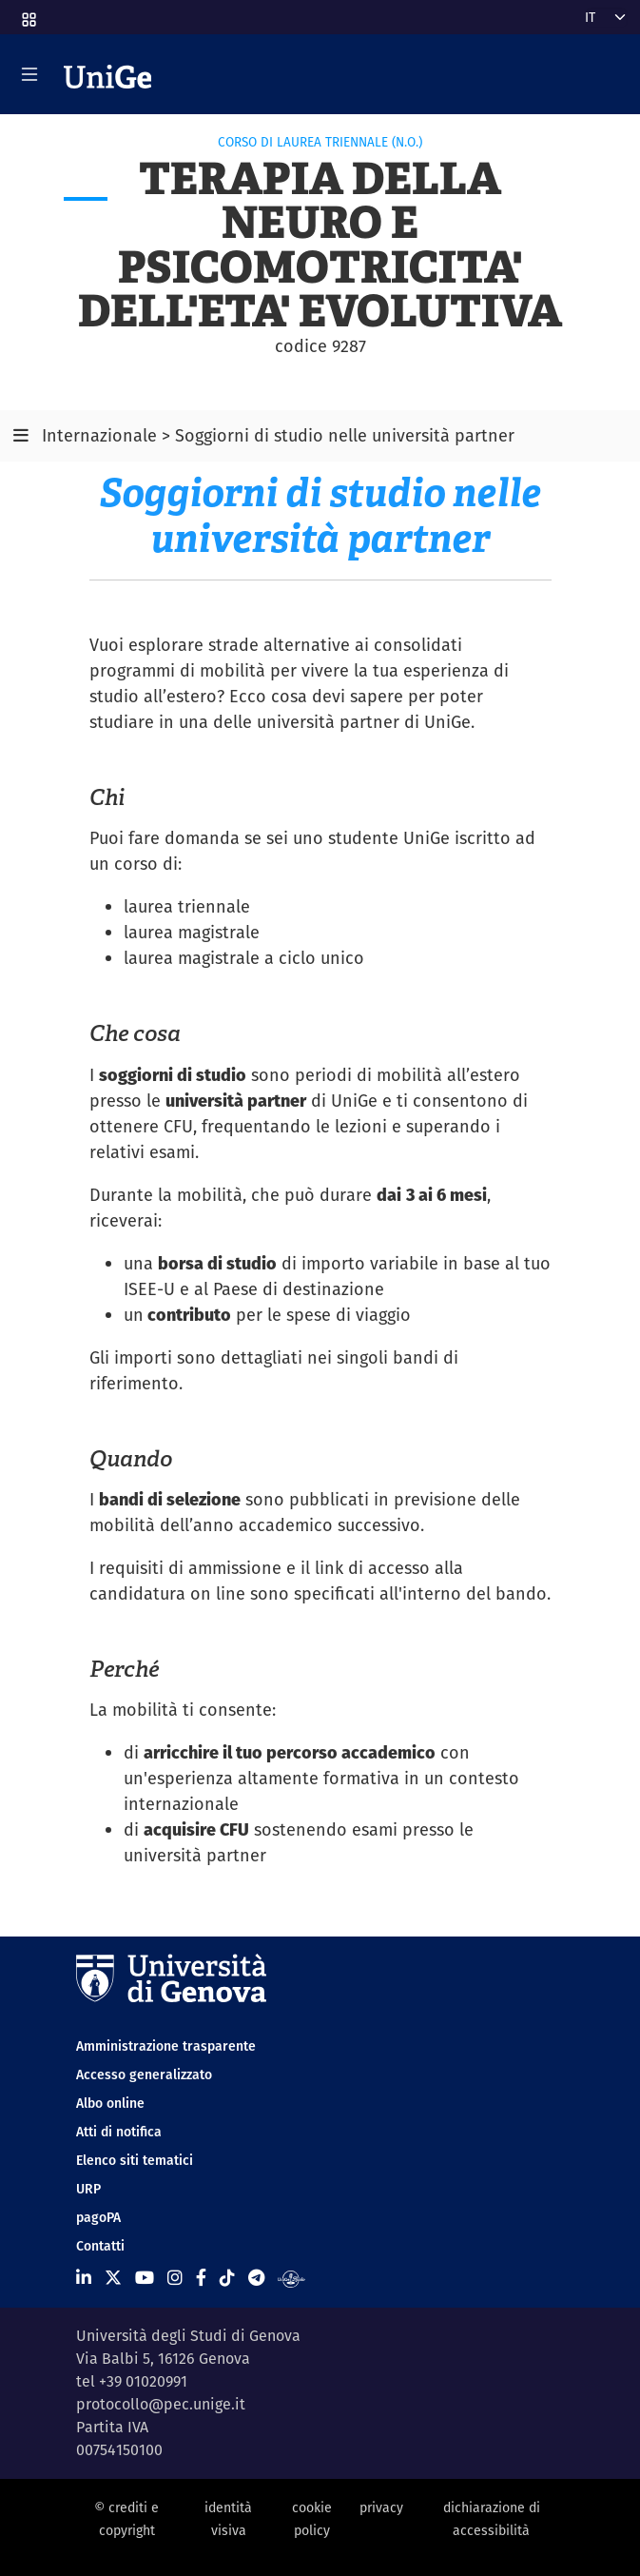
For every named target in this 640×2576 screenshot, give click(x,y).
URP (88, 2188)
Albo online (110, 2103)
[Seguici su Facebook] (201, 2278)
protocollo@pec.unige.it (160, 2404)
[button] (27, 13)
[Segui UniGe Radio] (291, 2278)
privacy (381, 2507)
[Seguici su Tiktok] (227, 2278)
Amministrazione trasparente (166, 2045)
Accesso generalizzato (144, 2074)
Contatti (100, 2245)
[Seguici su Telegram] (256, 2278)
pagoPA (98, 2217)
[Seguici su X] (113, 2278)
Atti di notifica (119, 2131)
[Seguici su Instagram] (175, 2278)
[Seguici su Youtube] (144, 2278)
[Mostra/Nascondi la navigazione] (29, 74)
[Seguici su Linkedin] (83, 2278)
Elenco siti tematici (134, 2160)
